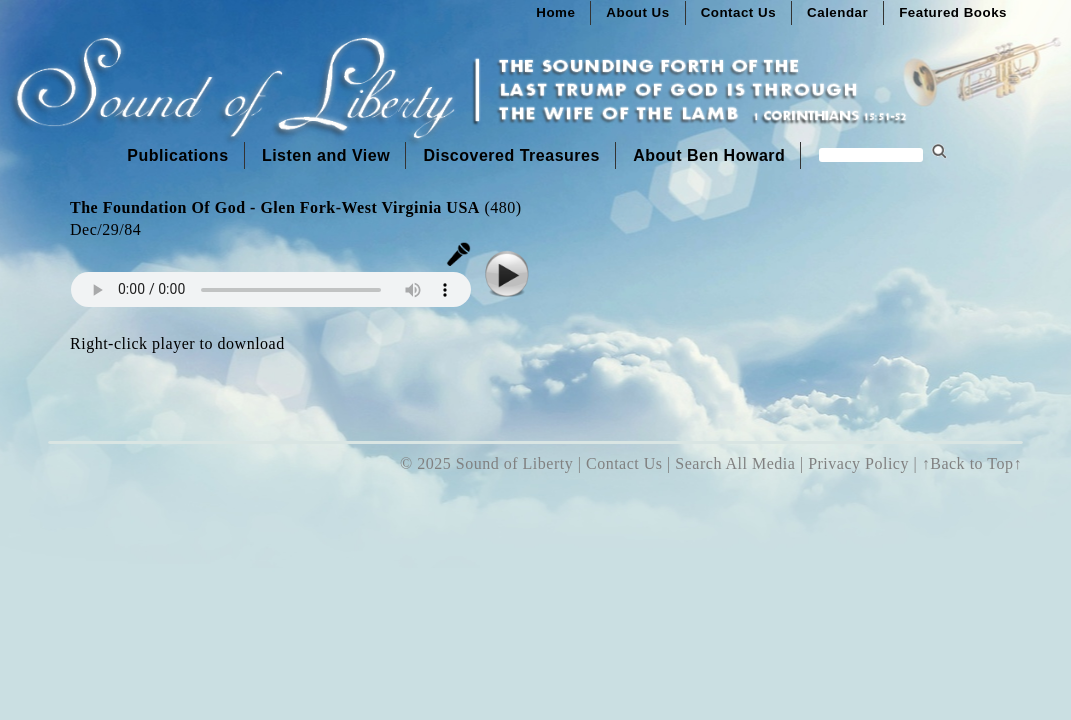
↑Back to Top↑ (972, 463)
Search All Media (735, 463)
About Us (637, 12)
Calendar (837, 12)
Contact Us (738, 12)
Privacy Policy (858, 463)
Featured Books (953, 12)
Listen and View (326, 155)
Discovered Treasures (511, 155)
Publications (177, 155)
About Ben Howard (709, 155)
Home (555, 12)
